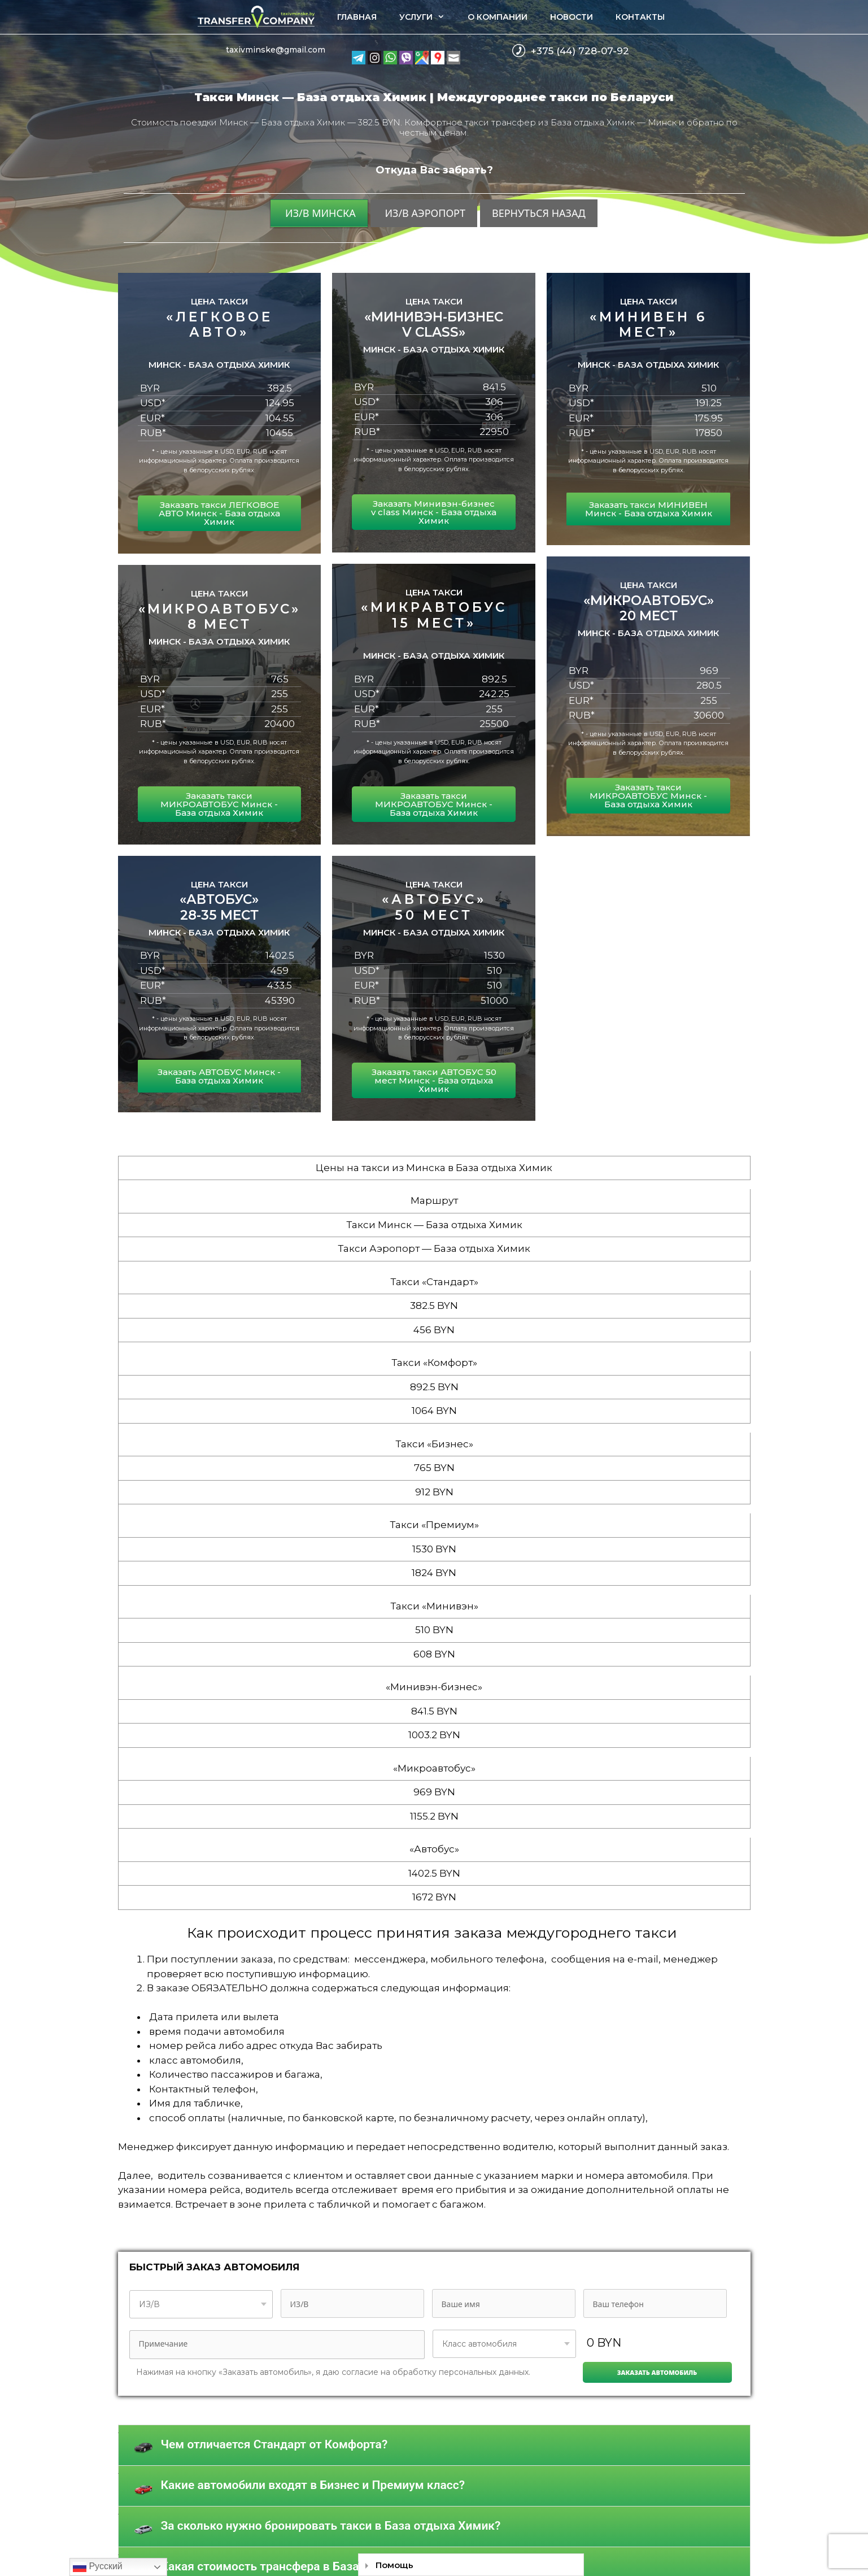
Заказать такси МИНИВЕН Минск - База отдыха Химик (648, 509)
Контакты (640, 17)
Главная (357, 17)
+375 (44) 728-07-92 (580, 50)
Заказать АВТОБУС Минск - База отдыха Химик (219, 1076)
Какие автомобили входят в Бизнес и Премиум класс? (313, 2485)
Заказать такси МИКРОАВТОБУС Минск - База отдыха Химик (219, 804)
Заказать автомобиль (657, 2372)
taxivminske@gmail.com (275, 50)
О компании (497, 17)
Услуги (427, 17)
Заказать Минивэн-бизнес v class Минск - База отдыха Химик (433, 512)
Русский (98, 2567)
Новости (571, 17)
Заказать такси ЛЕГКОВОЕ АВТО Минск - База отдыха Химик (219, 513)
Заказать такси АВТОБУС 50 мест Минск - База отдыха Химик (434, 1080)
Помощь (394, 2565)
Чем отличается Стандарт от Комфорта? (274, 2444)
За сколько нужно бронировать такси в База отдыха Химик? (331, 2526)
